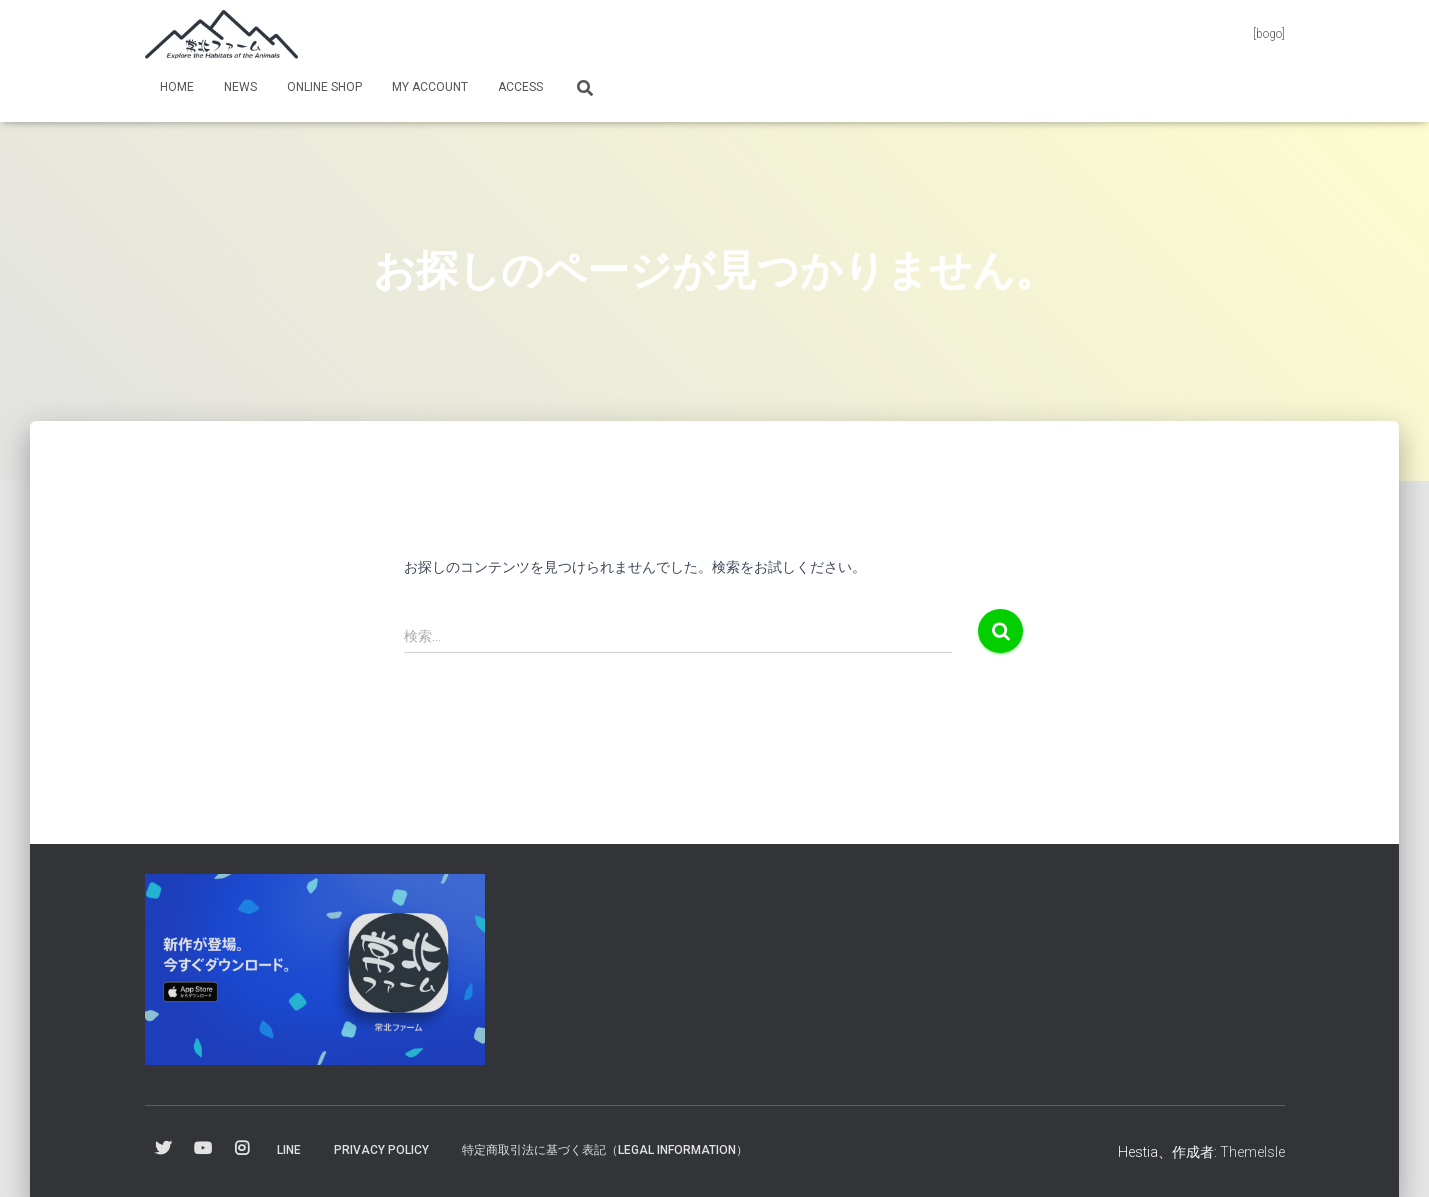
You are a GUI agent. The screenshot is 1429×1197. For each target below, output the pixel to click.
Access (520, 87)
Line (289, 1150)
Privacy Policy (381, 1150)
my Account (430, 87)
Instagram (242, 1149)
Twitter (163, 1149)
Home (177, 87)
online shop (324, 87)
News (240, 87)
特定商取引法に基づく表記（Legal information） (605, 1150)
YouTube (203, 1149)
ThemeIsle (1252, 1152)
